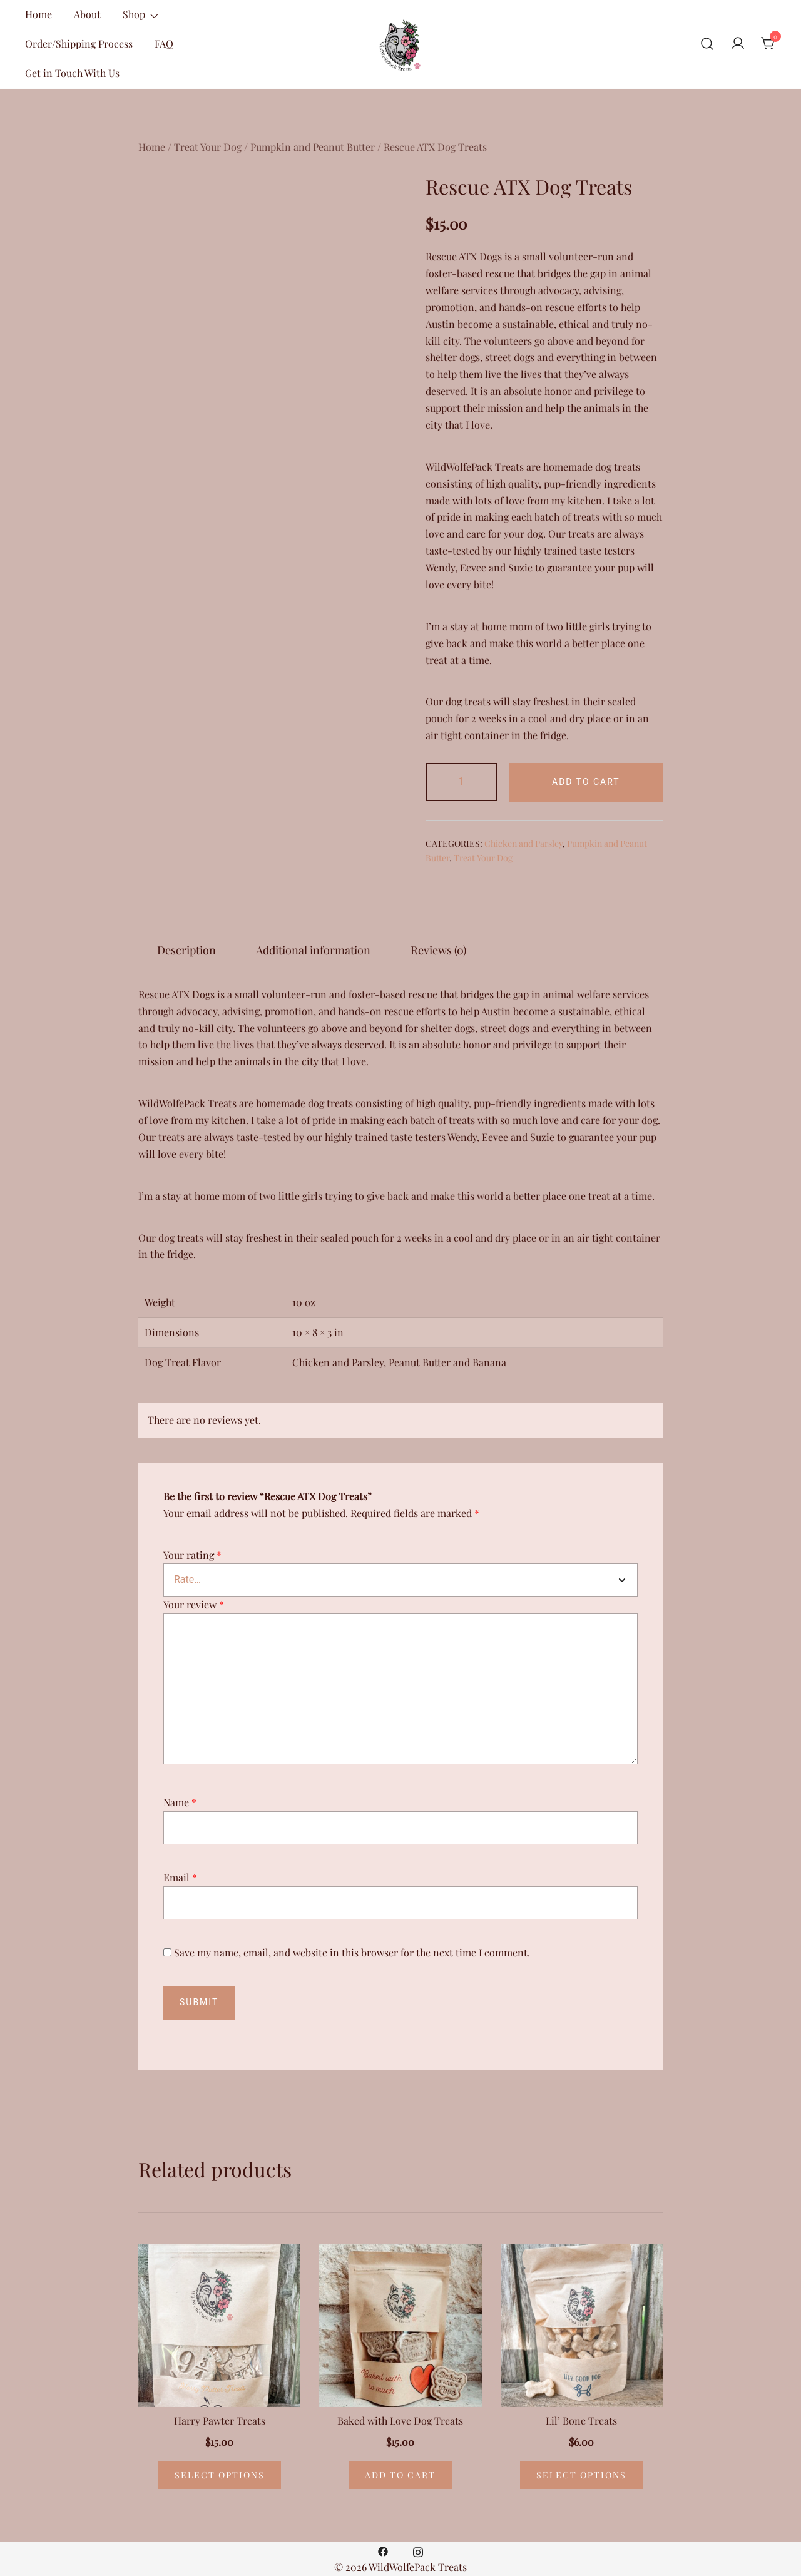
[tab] (186, 950)
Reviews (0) (438, 950)
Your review (193, 1604)
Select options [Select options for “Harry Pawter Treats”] (220, 2475)
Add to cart (586, 782)
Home (38, 14)
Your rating (192, 1554)
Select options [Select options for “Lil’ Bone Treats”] (581, 2475)
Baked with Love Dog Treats (400, 2420)
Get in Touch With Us (72, 72)
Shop (134, 14)
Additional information (313, 950)
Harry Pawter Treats (219, 2420)
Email (180, 1877)
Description (186, 950)
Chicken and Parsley (523, 843)
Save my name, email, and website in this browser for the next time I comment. (352, 1952)
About (87, 14)
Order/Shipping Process (79, 43)
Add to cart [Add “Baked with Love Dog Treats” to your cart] (400, 2475)
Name (179, 1802)
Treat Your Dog (208, 146)
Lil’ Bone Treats (581, 2420)
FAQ (164, 43)
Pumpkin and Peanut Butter (312, 146)
